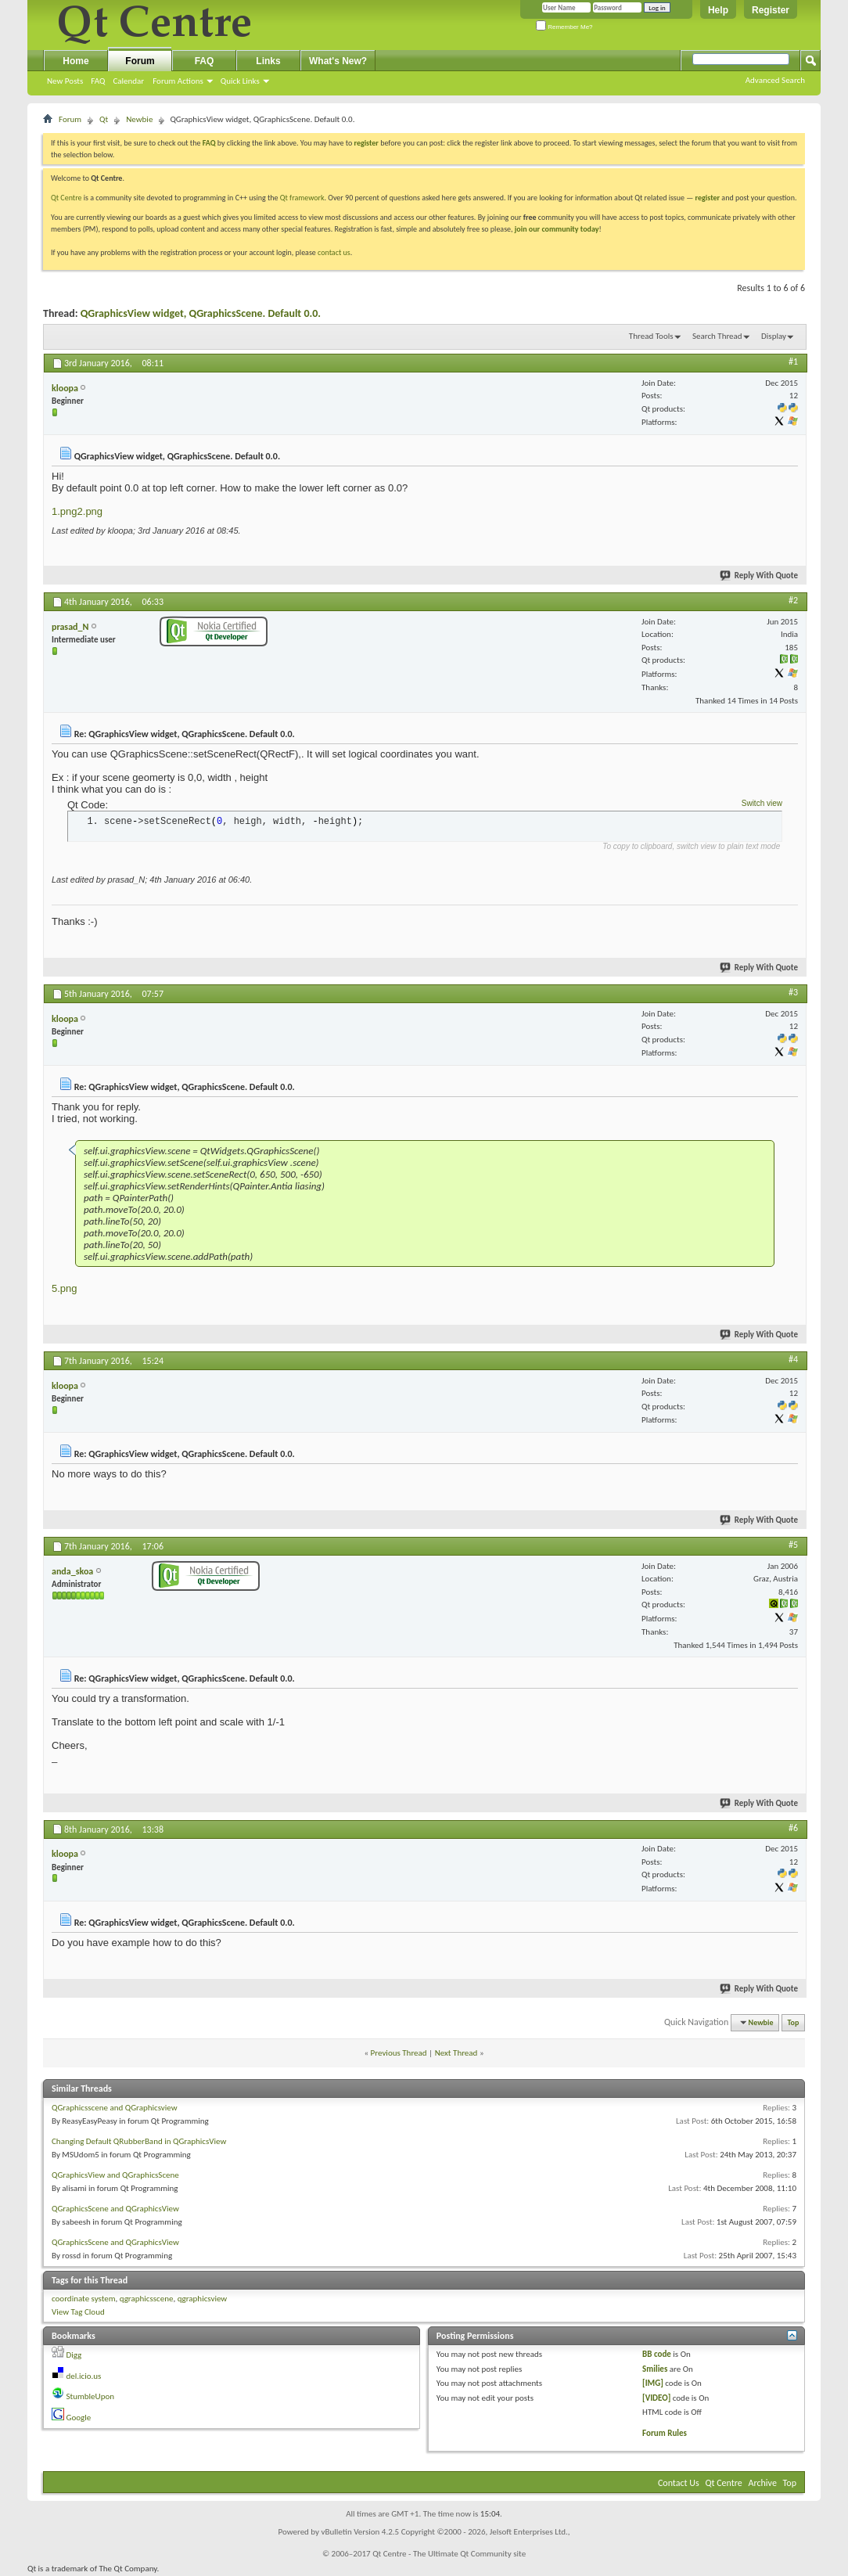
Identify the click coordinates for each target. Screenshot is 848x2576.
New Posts (65, 81)
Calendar (128, 81)
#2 (793, 600)
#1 (793, 361)
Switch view (762, 803)
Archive (763, 2482)
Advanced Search (775, 80)
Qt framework (302, 197)
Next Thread (456, 2053)
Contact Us (678, 2482)
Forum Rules (664, 2433)
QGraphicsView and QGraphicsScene (115, 2175)
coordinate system (84, 2299)
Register (770, 10)
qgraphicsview (203, 2299)
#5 (793, 1544)
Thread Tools (651, 336)
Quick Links (240, 81)
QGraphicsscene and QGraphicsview (115, 2108)
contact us (334, 252)
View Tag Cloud (78, 2312)
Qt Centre (66, 197)
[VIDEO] (656, 2398)
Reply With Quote (759, 575)
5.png (64, 1288)
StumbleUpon (90, 2396)
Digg (74, 2355)
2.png (90, 511)
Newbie (139, 119)
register (707, 197)
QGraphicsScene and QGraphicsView (115, 2209)
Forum (139, 61)
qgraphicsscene (147, 2299)
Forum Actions (178, 81)
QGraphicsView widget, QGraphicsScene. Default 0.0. (201, 313)
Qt (103, 119)
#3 (793, 992)
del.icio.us (84, 2376)
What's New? (338, 61)
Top (793, 2022)
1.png (64, 511)
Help (718, 10)
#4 (793, 1359)
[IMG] (652, 2383)
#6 (793, 1827)
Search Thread (717, 336)
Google (79, 2417)
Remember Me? (564, 27)
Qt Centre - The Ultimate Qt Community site (449, 2554)
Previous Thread (399, 2053)
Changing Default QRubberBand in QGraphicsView (139, 2141)
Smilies (654, 2369)
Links (268, 61)
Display (773, 336)
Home (75, 61)
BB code (656, 2354)
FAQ (98, 81)
